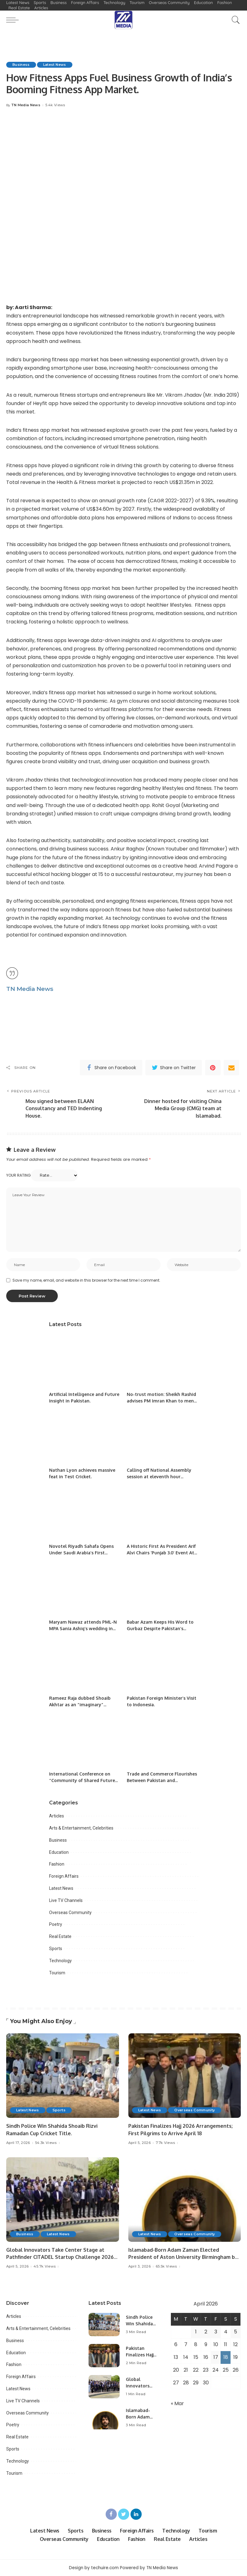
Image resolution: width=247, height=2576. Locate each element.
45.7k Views (45, 2266)
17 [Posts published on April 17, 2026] (215, 2357)
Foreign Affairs (64, 1876)
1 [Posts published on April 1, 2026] (196, 2331)
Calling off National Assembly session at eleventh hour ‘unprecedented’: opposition (159, 1476)
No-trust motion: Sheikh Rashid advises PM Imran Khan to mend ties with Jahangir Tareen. (162, 1401)
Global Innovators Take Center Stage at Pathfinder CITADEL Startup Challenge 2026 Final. (60, 2257)
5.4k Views (55, 105)
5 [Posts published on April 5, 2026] (235, 2331)
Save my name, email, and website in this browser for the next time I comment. (86, 1280)
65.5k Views (166, 2266)
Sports (55, 1948)
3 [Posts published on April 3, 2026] (215, 2331)
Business (21, 64)
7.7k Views (165, 2143)
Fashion (56, 1864)
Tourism (57, 1972)
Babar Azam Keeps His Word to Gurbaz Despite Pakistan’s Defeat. (160, 1628)
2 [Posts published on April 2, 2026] (205, 2331)
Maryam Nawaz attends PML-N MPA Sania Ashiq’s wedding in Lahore (83, 1628)
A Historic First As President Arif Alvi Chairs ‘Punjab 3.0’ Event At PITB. (161, 1552)
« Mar (177, 2403)
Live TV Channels (66, 1900)
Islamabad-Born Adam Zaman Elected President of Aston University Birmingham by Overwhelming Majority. (183, 2257)
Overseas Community (70, 1912)
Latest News (54, 64)
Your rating (18, 1175)
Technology (60, 1960)
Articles (56, 1815)
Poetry (55, 1924)
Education (59, 1852)
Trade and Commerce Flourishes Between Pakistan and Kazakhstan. (162, 1780)
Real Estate (60, 1936)
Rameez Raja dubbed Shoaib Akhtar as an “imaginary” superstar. (80, 1704)
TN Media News (25, 105)
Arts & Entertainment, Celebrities (81, 1828)
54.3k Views (46, 2143)
